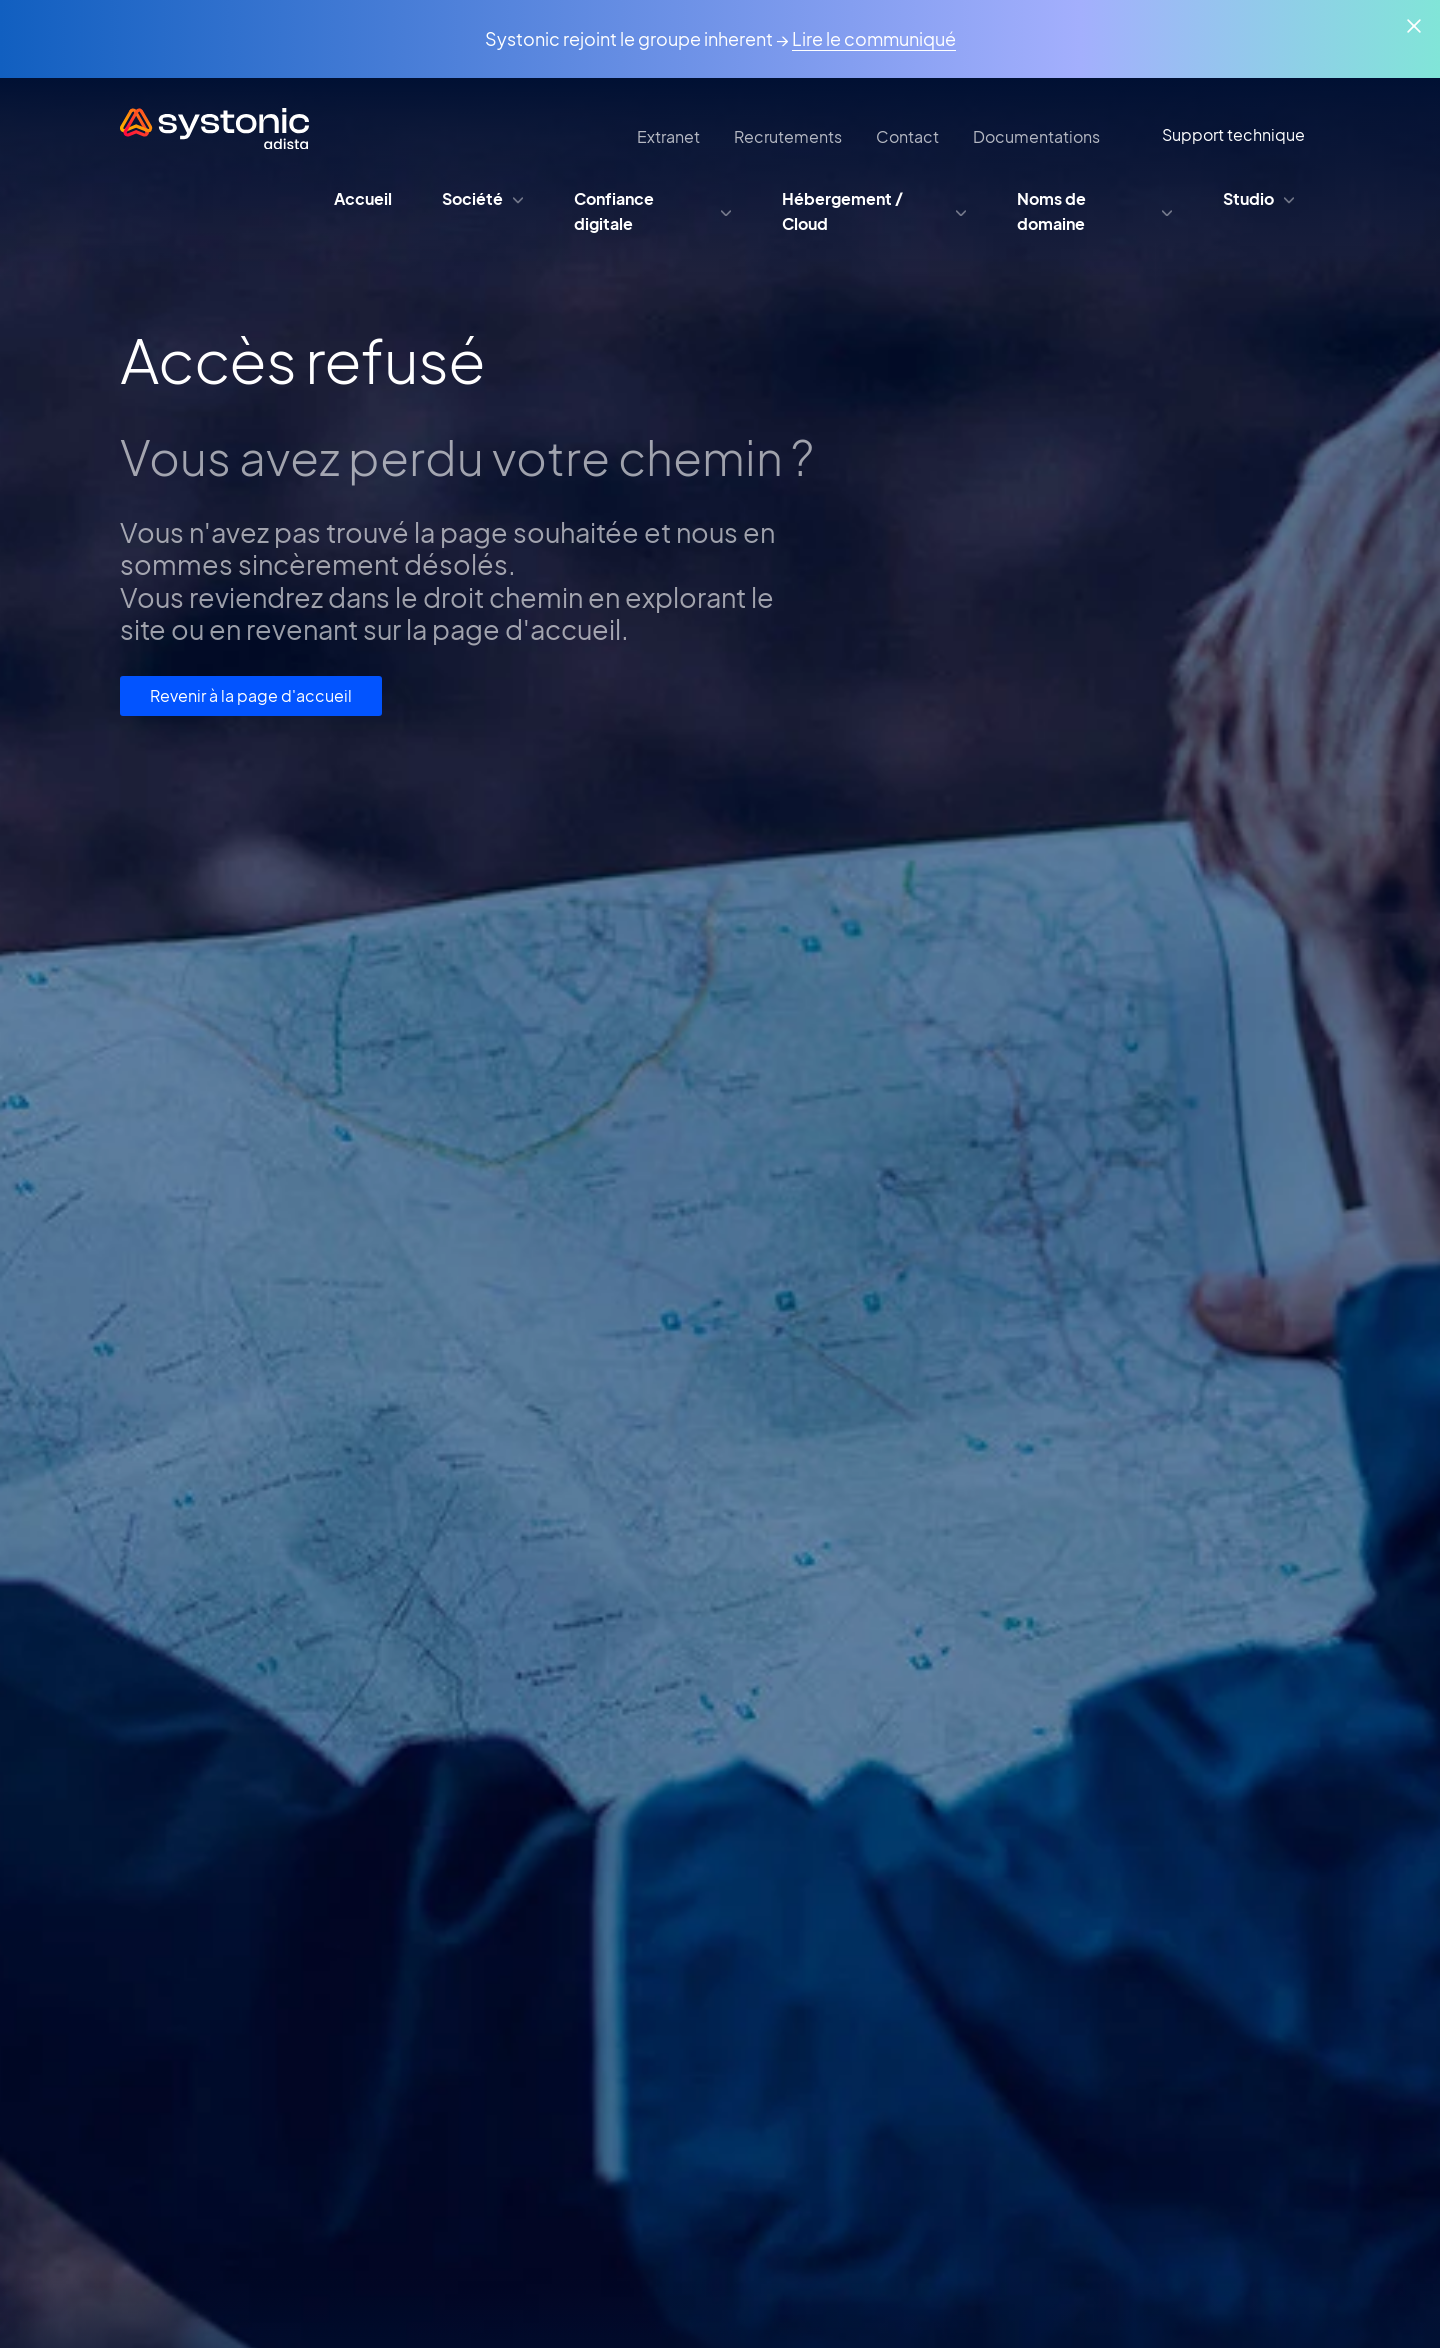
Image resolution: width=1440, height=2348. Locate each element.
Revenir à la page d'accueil (251, 695)
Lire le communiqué (874, 38)
